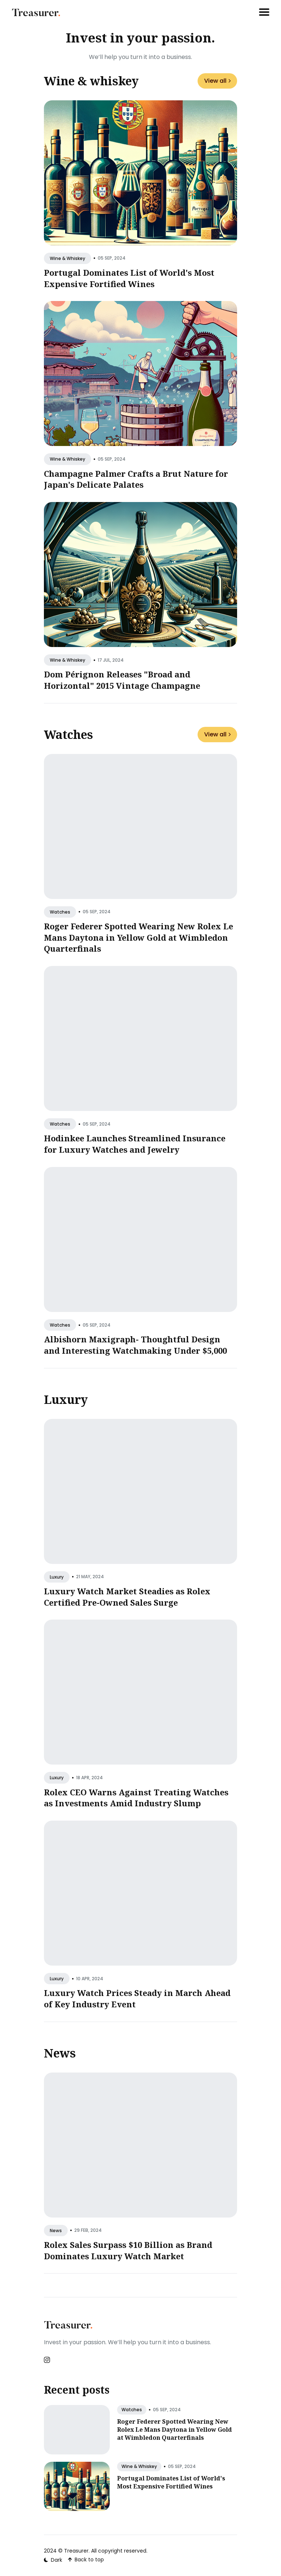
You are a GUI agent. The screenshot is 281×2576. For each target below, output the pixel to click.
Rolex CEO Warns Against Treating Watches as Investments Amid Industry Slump (136, 1798)
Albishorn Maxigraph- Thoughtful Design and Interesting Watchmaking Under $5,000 (135, 1345)
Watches (68, 734)
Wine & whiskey (91, 81)
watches (60, 912)
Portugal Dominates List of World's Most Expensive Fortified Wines (129, 278)
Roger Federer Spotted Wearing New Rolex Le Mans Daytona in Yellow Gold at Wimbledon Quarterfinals (138, 937)
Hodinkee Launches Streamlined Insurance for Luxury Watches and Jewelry (134, 1144)
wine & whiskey (67, 258)
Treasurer (76, 2550)
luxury (57, 1577)
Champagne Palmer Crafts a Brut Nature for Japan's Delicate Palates (136, 479)
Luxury (66, 1399)
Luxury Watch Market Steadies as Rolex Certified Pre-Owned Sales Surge (127, 1597)
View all (217, 81)
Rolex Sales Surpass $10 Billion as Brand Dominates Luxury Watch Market (128, 2250)
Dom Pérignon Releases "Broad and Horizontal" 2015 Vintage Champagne (122, 680)
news (56, 2230)
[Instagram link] (48, 2359)
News (60, 2053)
